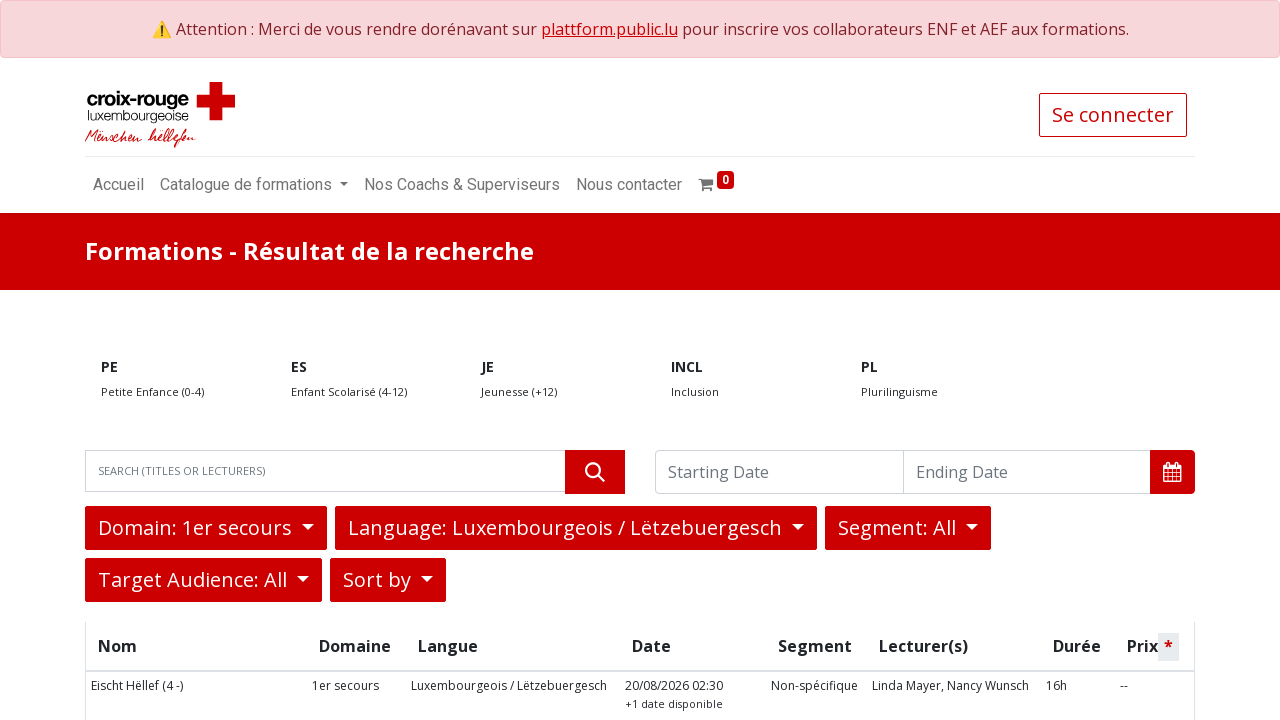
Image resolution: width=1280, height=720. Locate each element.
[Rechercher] (595, 472)
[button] (1172, 472)
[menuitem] (118, 185)
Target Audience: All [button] (195, 579)
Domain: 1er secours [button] (197, 527)
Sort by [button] (379, 579)
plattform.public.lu (609, 29)
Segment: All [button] (899, 527)
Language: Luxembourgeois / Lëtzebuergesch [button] (567, 527)
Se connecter (1113, 114)
